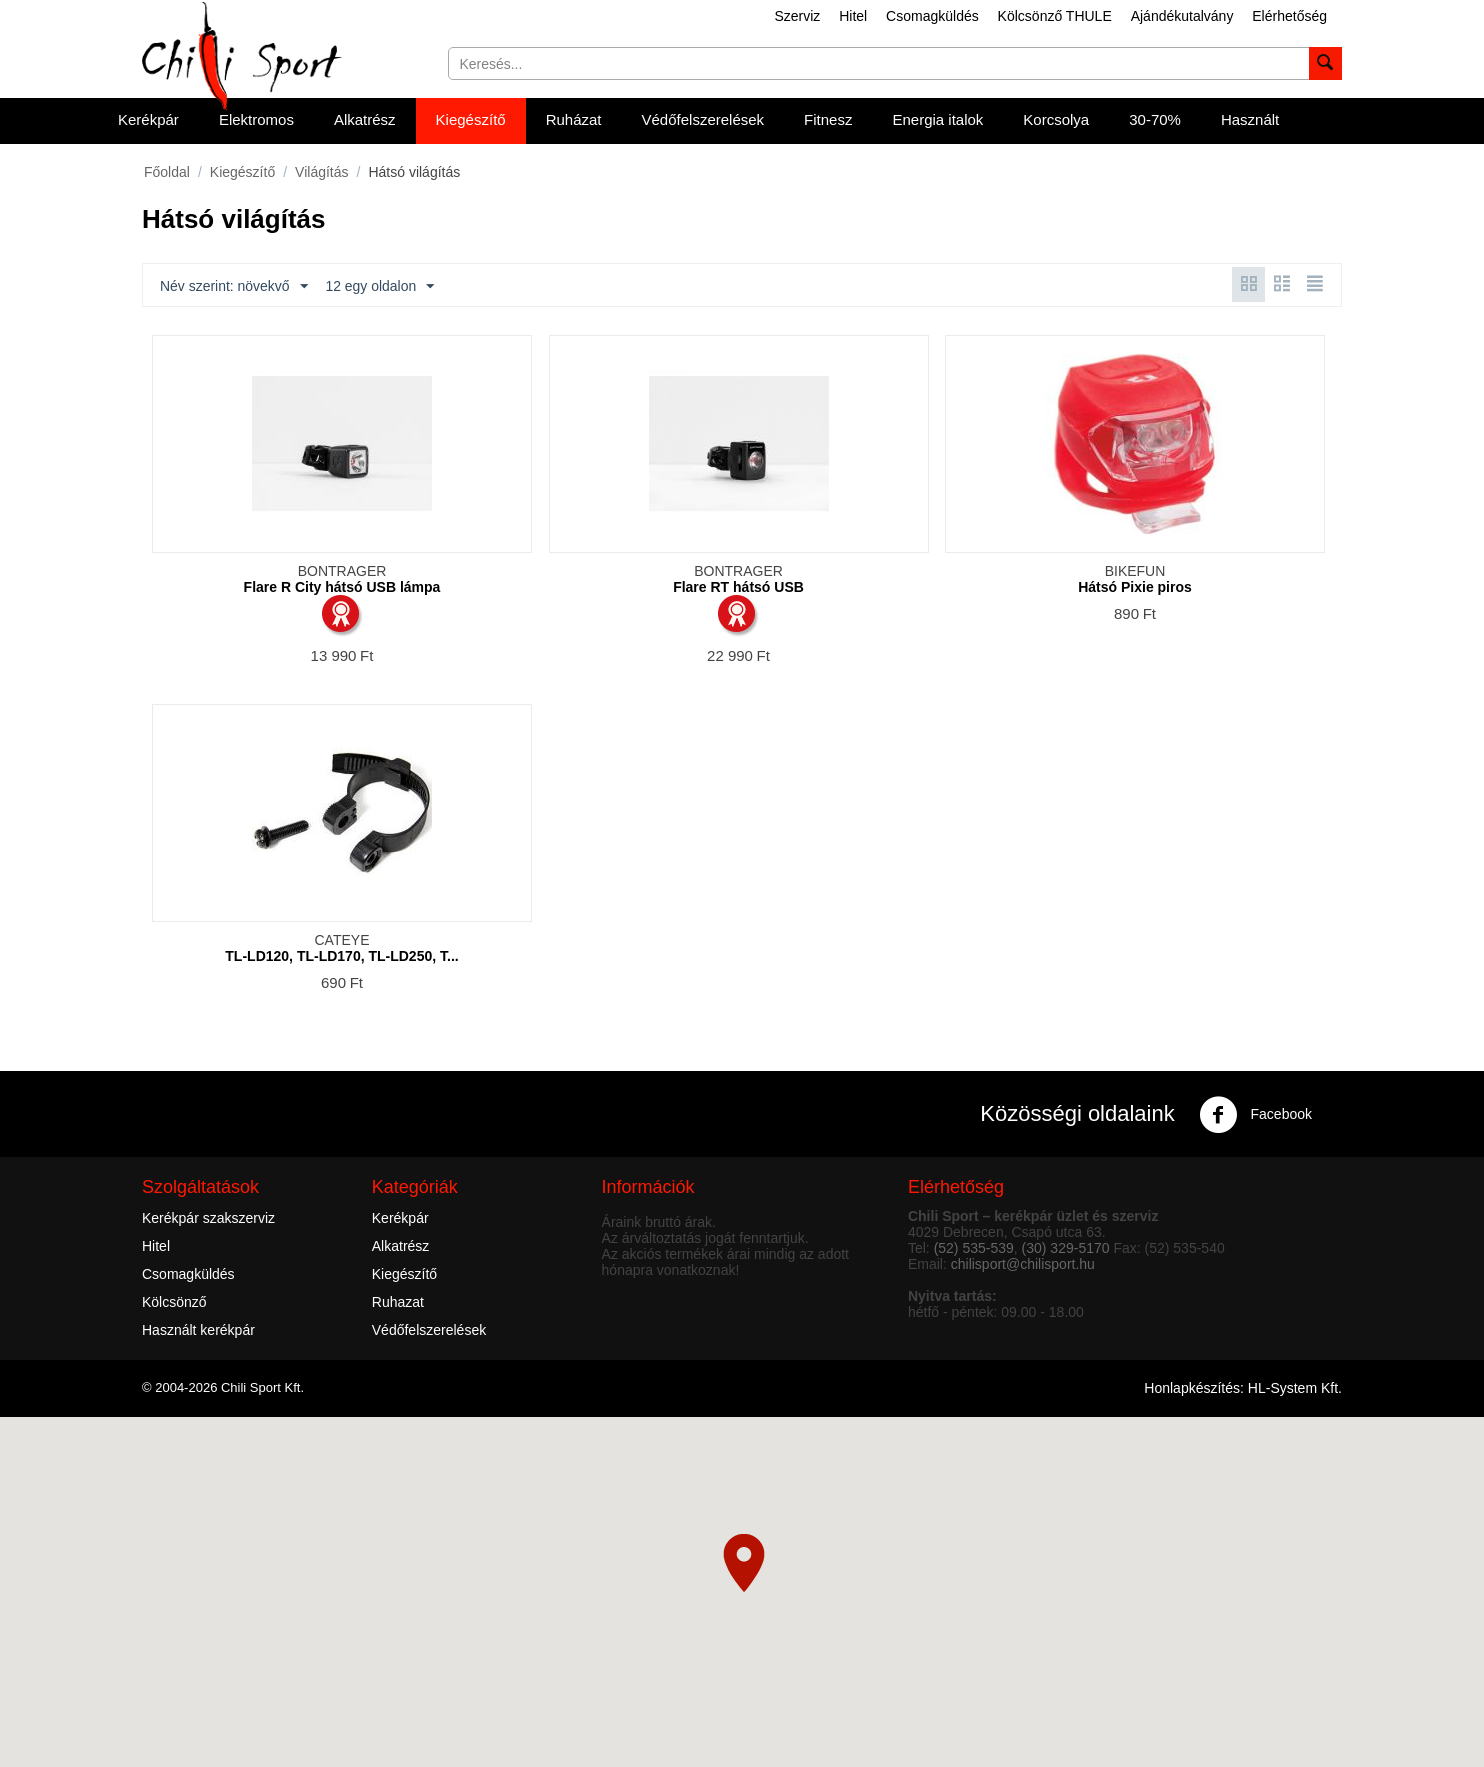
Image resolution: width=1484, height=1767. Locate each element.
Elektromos (256, 119)
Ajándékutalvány (1182, 16)
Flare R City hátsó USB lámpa (342, 587)
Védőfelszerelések (703, 119)
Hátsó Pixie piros (1135, 587)
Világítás (321, 172)
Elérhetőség (1289, 16)
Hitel (853, 16)
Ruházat (574, 119)
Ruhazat (398, 1302)
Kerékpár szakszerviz (208, 1218)
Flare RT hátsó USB (738, 587)
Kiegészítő (471, 119)
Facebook (1255, 1115)
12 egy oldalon (380, 287)
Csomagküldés (932, 16)
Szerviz (797, 16)
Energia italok (937, 119)
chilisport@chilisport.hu (1023, 1264)
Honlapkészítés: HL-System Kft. (1243, 1388)
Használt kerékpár (198, 1330)
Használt (1250, 119)
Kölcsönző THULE (1055, 16)
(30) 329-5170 (1066, 1248)
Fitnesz (828, 119)
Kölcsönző (174, 1302)
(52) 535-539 (974, 1248)
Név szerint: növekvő (234, 287)
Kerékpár (148, 119)
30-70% (1155, 119)
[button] (744, 1563)
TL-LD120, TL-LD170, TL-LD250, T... (341, 956)
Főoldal (167, 172)
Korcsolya (1056, 119)
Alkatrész (365, 119)
